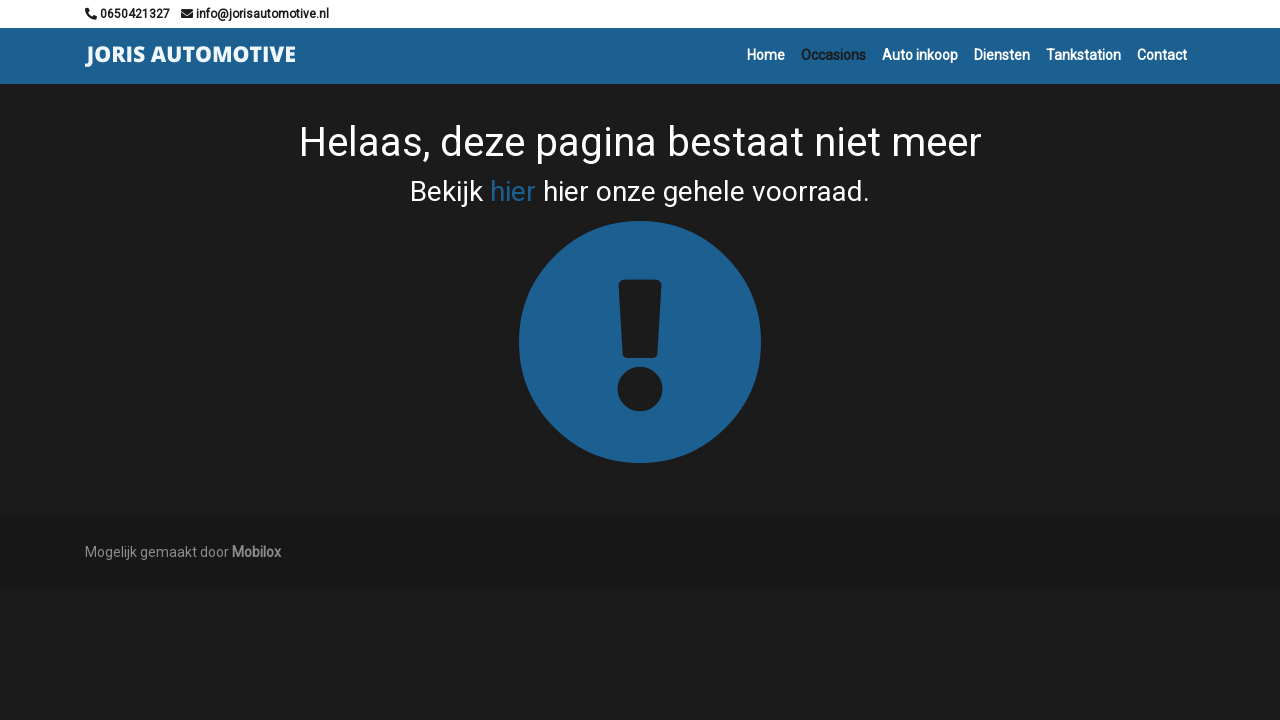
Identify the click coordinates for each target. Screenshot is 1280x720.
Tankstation (1083, 55)
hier (513, 191)
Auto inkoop (920, 55)
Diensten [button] (1002, 55)
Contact (1162, 55)
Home (766, 55)
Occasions (833, 55)
